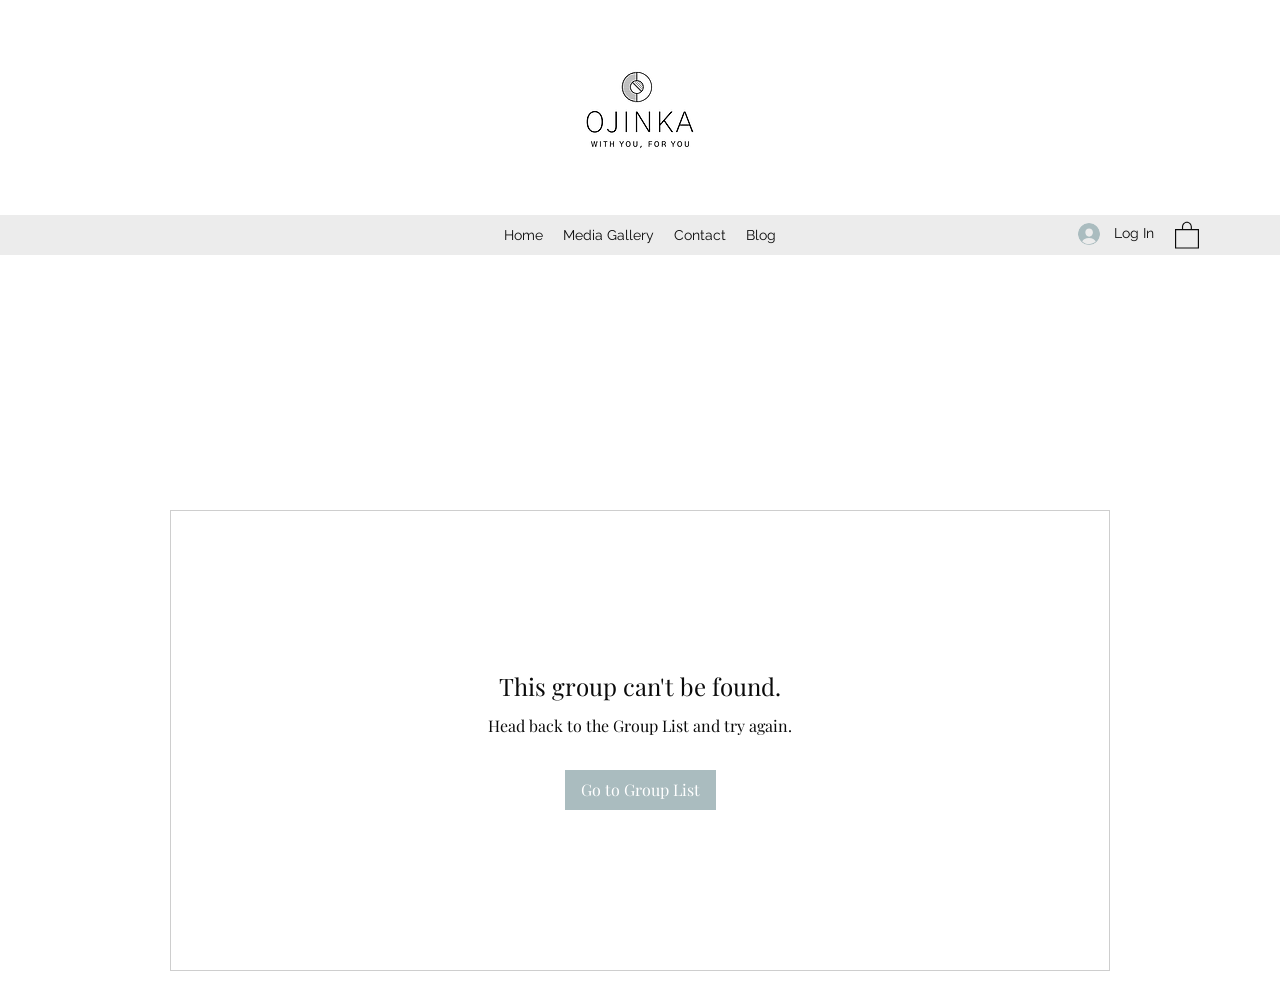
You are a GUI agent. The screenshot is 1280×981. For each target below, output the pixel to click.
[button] (1187, 234)
